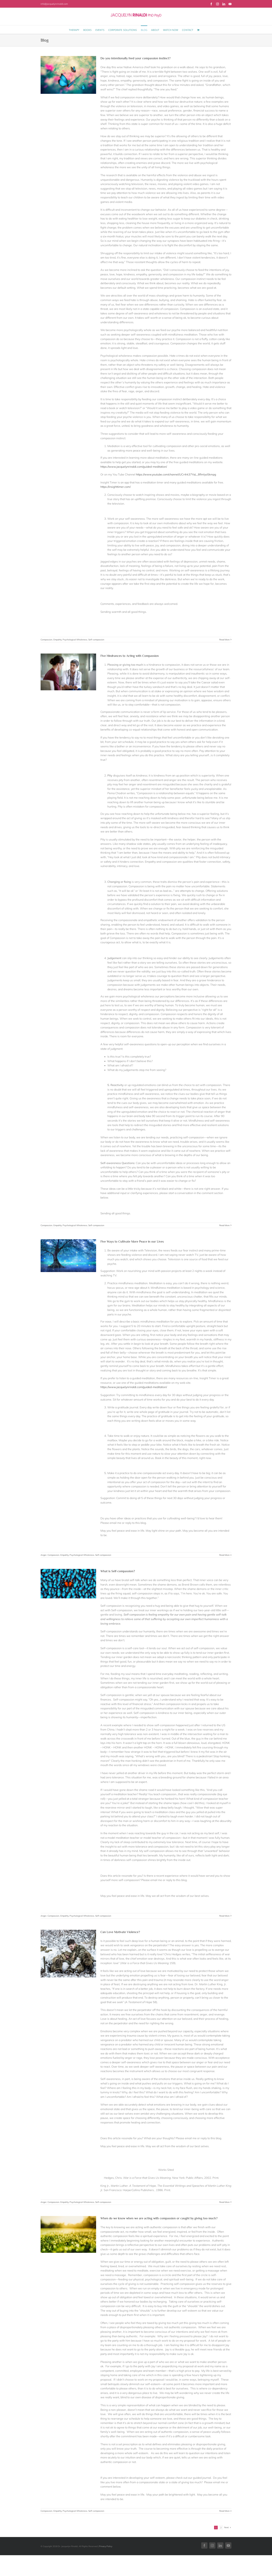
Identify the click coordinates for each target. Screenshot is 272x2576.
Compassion (46, 639)
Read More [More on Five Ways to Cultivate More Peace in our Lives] (224, 1555)
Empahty (57, 639)
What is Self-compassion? (117, 1571)
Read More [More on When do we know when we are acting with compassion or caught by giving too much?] (224, 2511)
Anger (43, 1555)
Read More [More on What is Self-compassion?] (224, 1915)
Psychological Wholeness (75, 639)
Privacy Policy (105, 2546)
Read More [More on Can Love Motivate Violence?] (224, 2202)
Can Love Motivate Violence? (120, 1932)
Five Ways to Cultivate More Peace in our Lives (132, 1241)
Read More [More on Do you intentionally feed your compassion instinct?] (224, 639)
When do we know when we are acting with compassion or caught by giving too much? (159, 2218)
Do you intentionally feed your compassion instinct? (135, 58)
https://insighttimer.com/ (115, 486)
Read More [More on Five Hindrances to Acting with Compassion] (224, 1225)
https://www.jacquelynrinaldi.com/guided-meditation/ (133, 466)
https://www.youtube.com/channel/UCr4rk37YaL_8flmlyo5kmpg (176, 474)
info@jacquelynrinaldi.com (54, 3)
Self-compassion (96, 639)
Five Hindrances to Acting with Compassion (129, 656)
